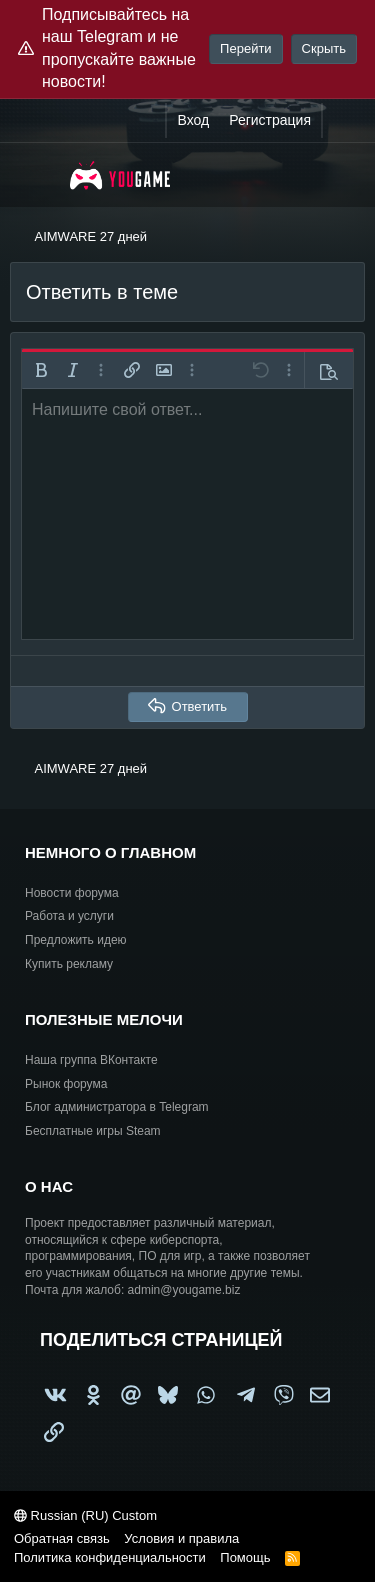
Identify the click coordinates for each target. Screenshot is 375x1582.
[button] (41, 370)
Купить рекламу (69, 964)
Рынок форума (66, 1084)
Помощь (245, 1557)
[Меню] (37, 175)
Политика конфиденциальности (110, 1557)
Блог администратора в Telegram (117, 1107)
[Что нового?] (342, 121)
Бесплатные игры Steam (93, 1131)
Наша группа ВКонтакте (91, 1060)
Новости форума (72, 893)
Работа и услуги (69, 916)
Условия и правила (181, 1538)
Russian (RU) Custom (85, 1515)
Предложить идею (76, 940)
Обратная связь (62, 1538)
